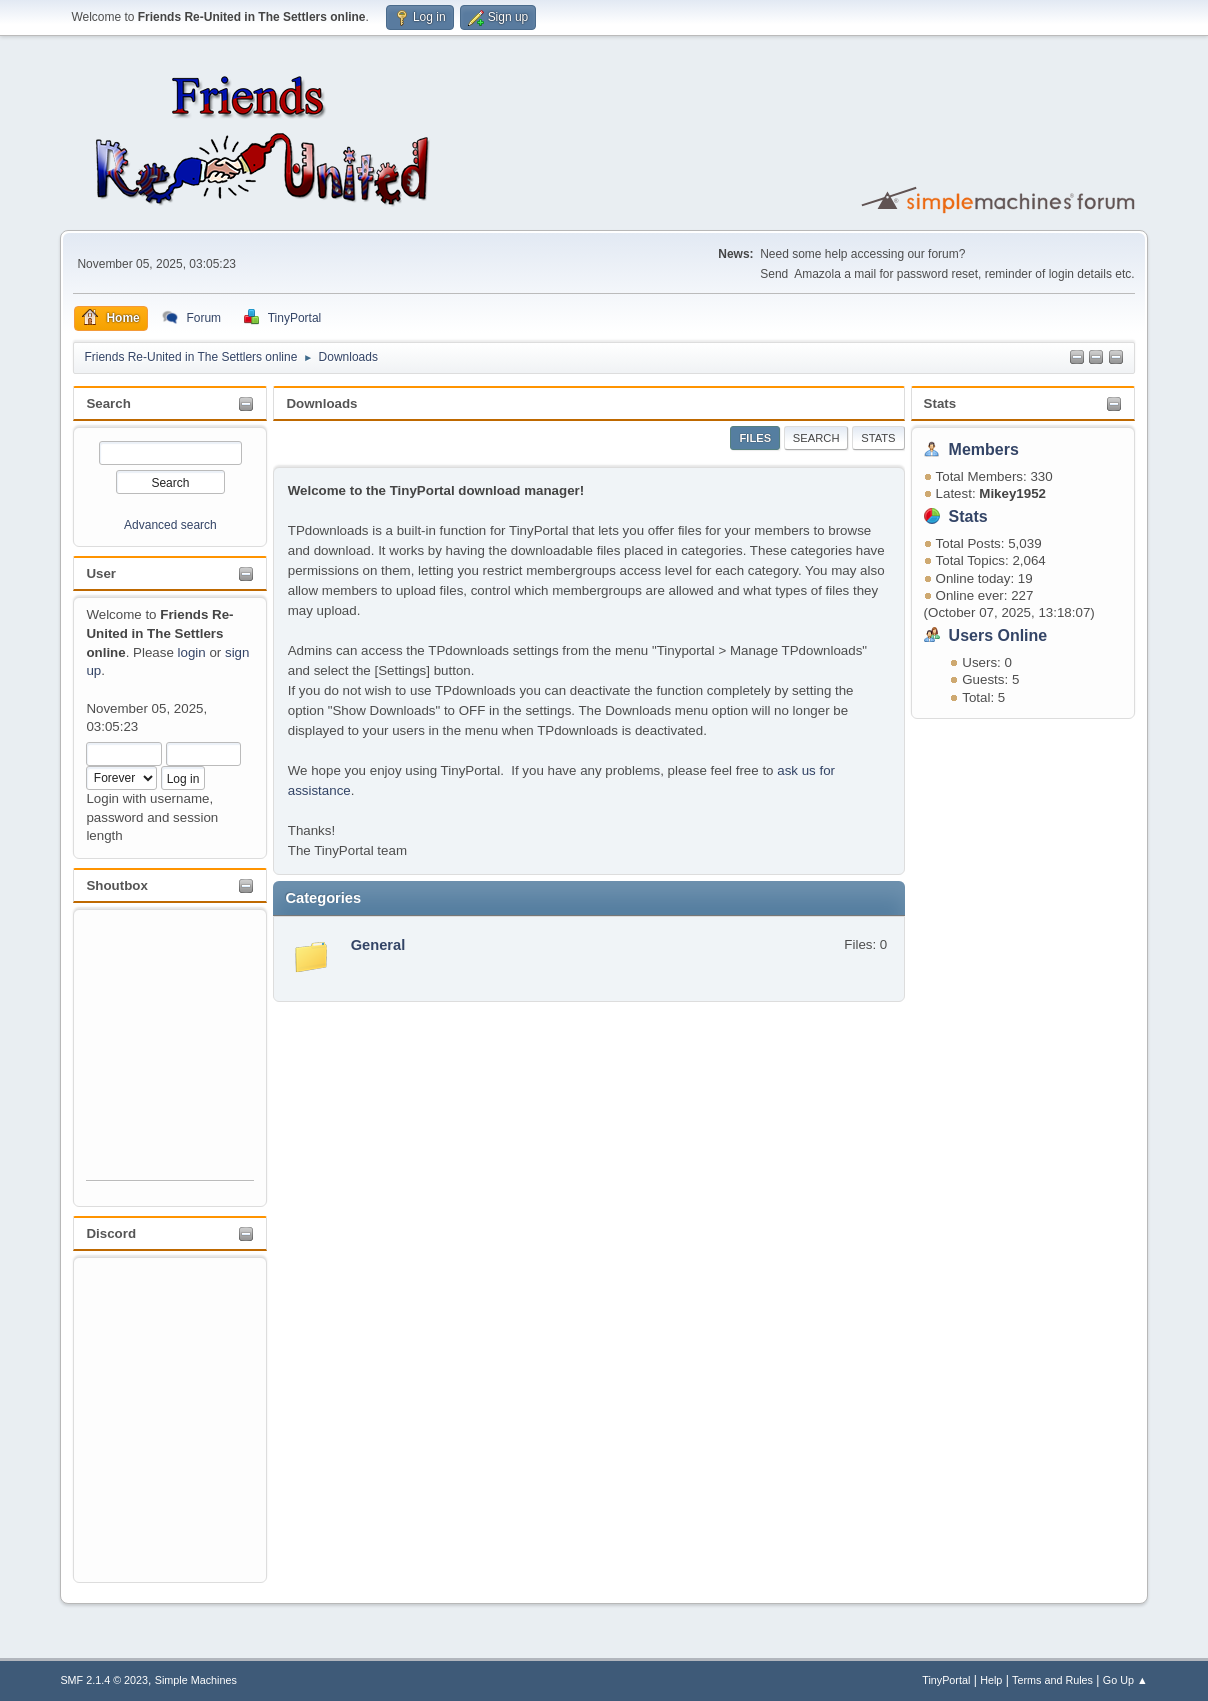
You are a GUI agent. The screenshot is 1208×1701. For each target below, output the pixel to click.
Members (984, 449)
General (378, 945)
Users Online (998, 635)
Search (108, 403)
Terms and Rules (1052, 1680)
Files (755, 438)
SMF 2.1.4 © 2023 (104, 1680)
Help (991, 1680)
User (101, 573)
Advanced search (170, 525)
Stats (940, 403)
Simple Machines (196, 1680)
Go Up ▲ (1125, 1680)
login (192, 652)
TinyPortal (946, 1680)
